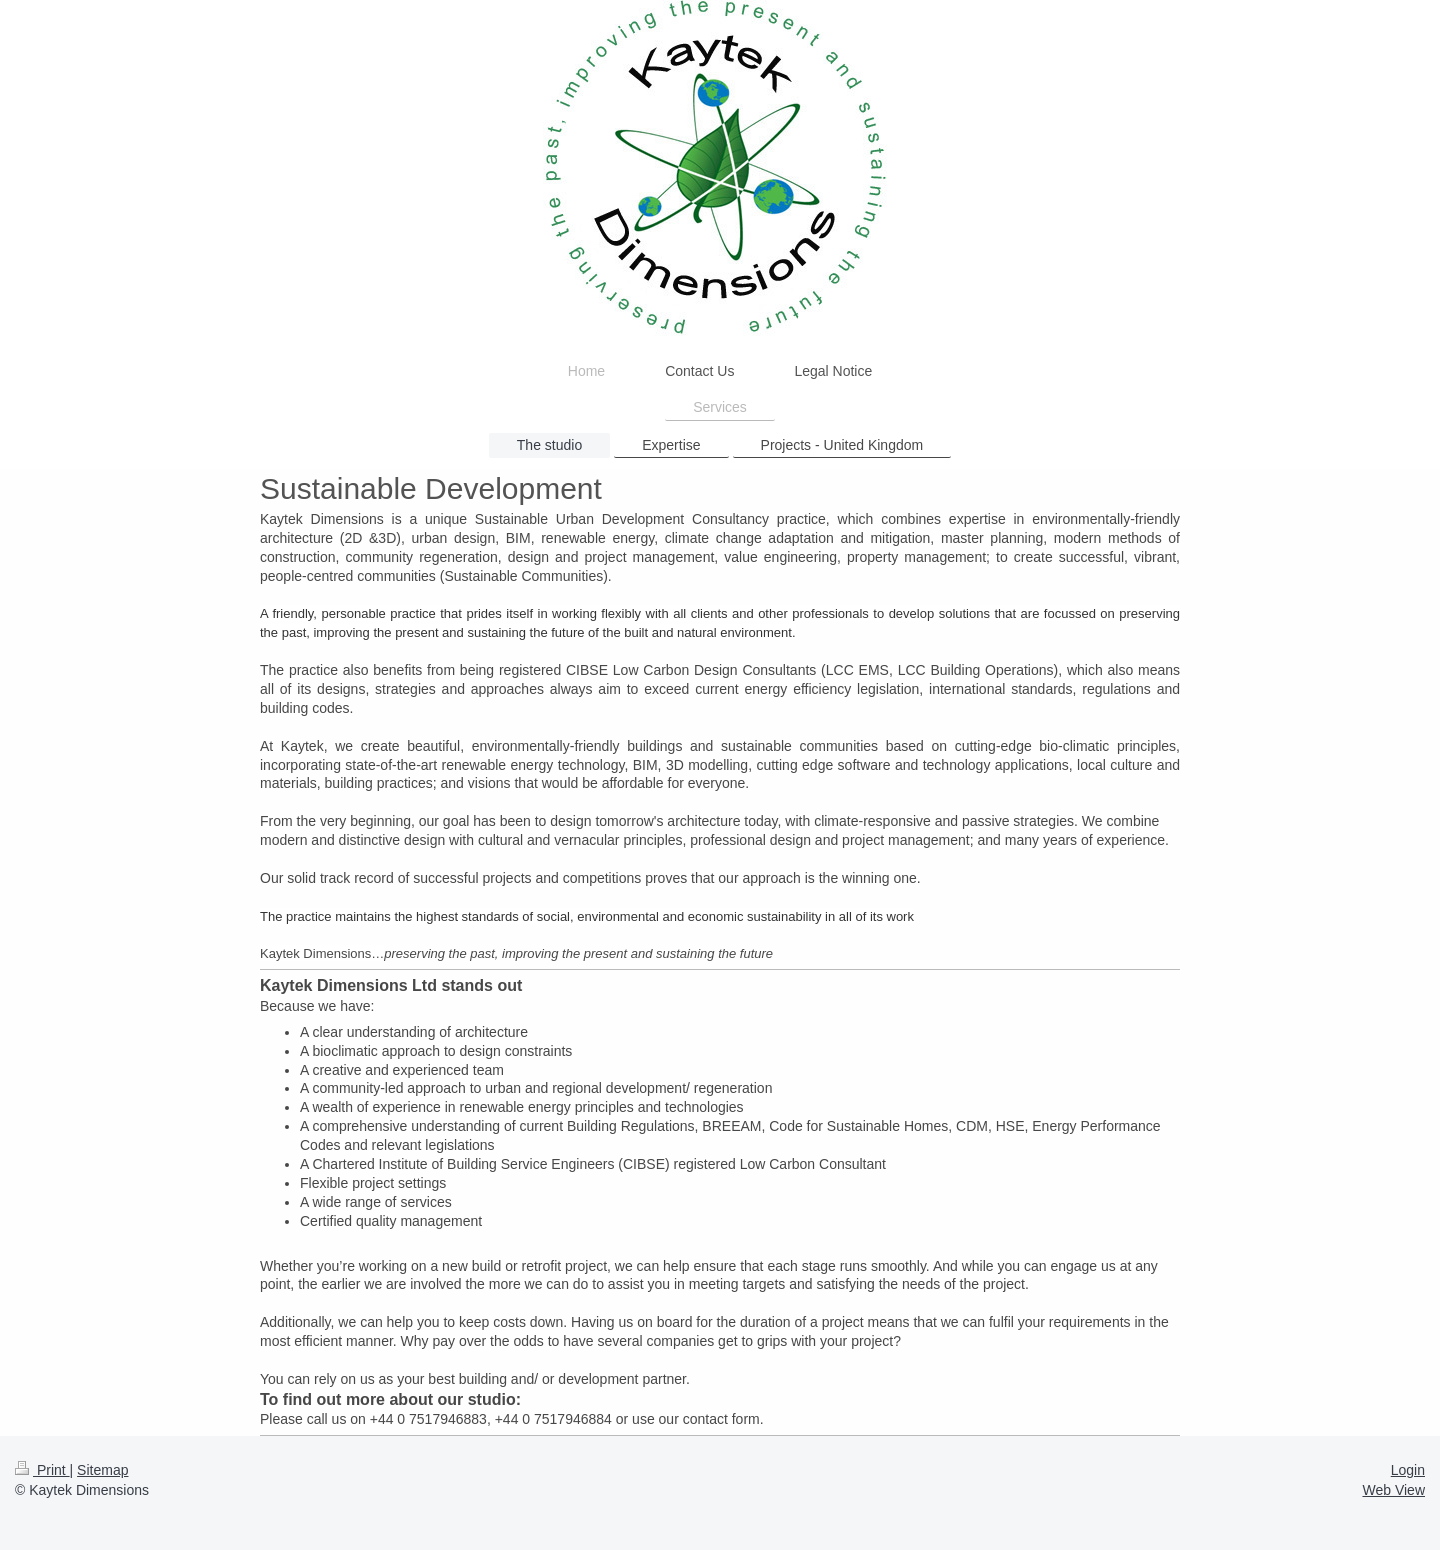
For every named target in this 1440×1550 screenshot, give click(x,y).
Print (42, 1470)
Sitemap (102, 1470)
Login (1408, 1470)
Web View (1393, 1490)
